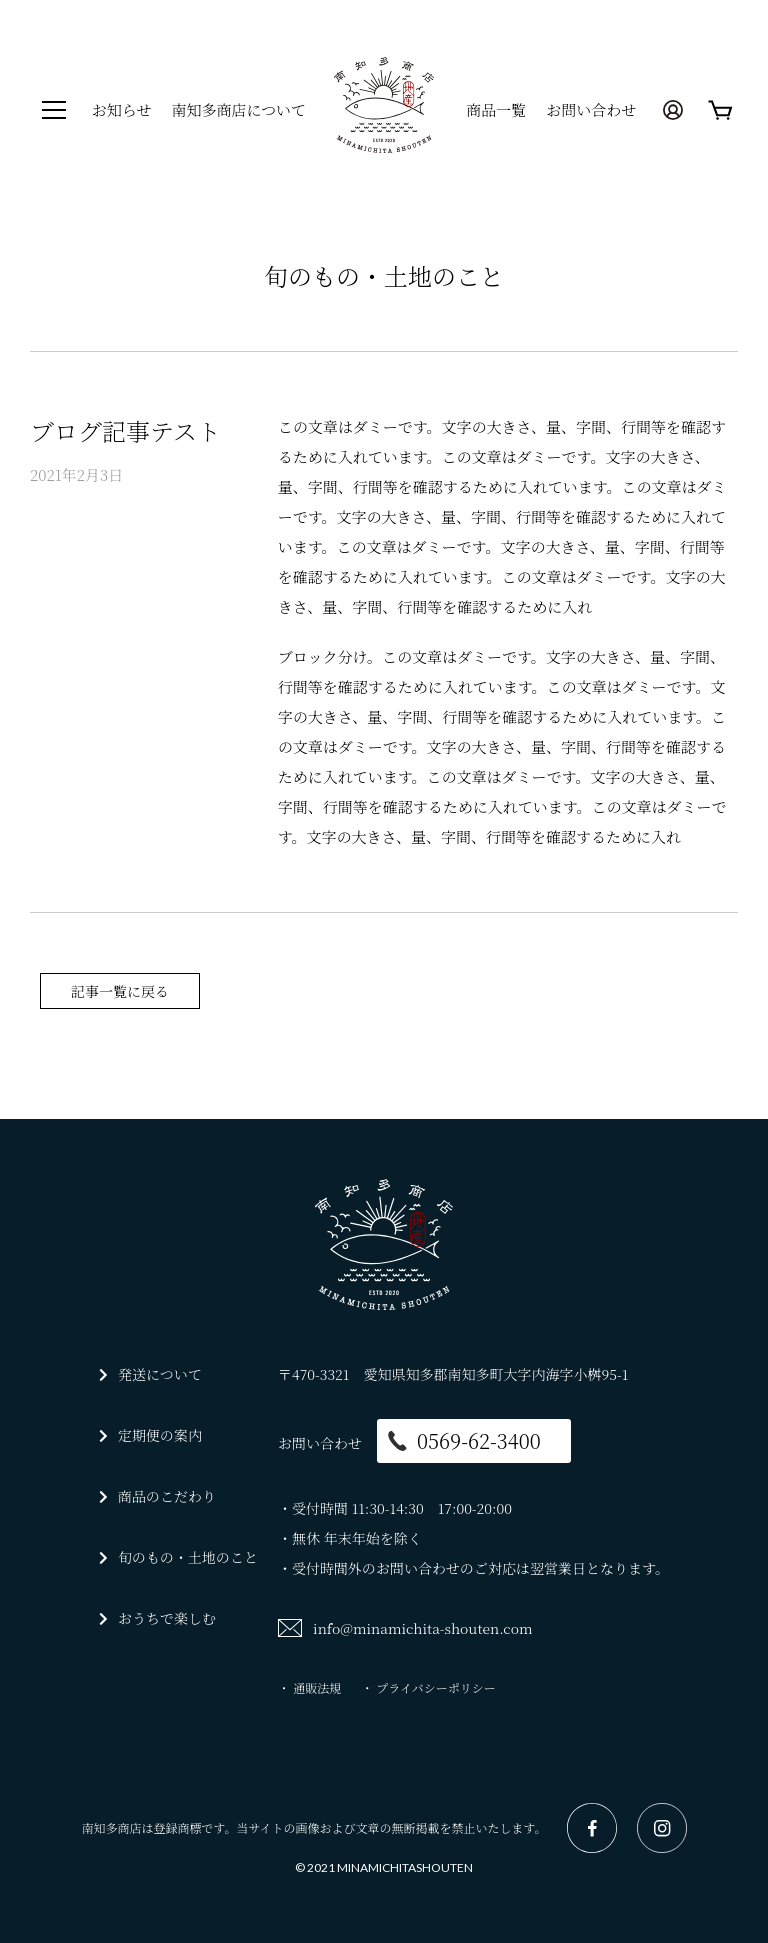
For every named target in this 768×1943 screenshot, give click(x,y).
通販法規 (317, 1687)
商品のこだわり (167, 1496)
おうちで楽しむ (167, 1618)
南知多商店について (238, 109)
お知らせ (122, 109)
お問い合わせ (591, 109)
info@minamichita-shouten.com (423, 1628)
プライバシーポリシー (435, 1687)
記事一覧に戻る (120, 991)
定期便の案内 (160, 1435)
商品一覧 (496, 109)
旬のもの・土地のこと (188, 1557)
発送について (160, 1374)
